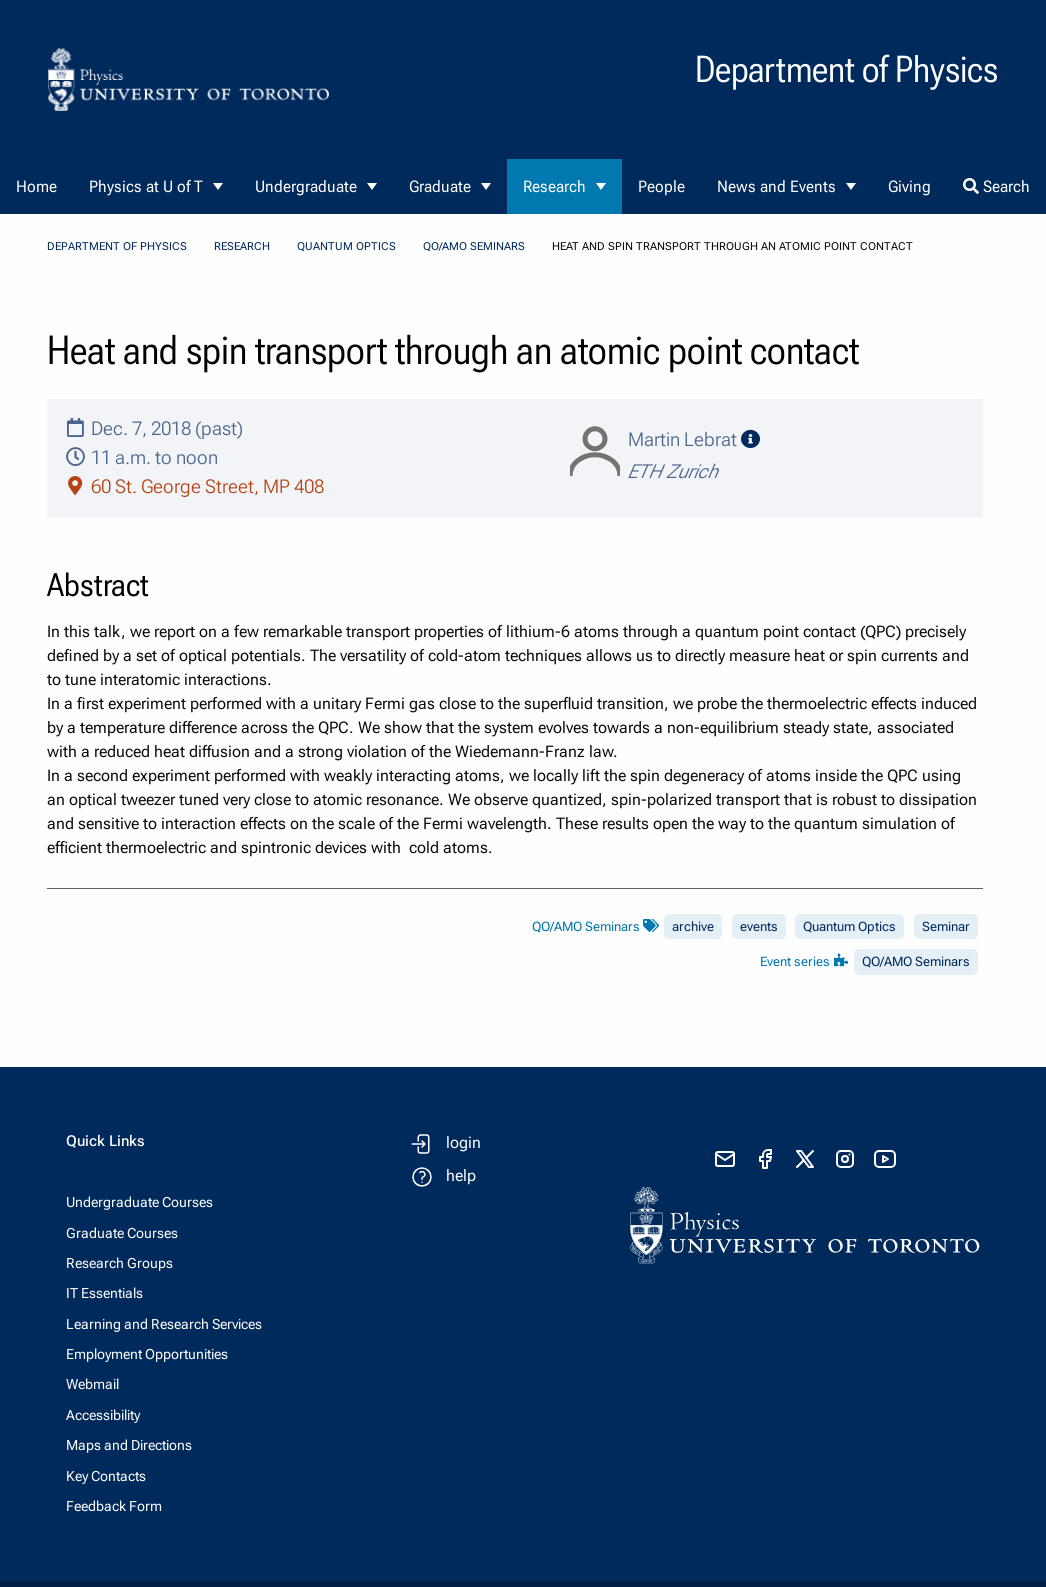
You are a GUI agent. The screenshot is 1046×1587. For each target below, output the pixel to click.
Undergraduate (306, 186)
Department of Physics (117, 246)
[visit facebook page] (765, 1159)
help (461, 1175)
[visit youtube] (885, 1159)
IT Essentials (104, 1293)
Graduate (440, 186)
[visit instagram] (845, 1159)
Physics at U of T (146, 186)
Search (996, 186)
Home (36, 186)
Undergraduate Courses (139, 1202)
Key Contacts (106, 1476)
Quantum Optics (346, 246)
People (661, 186)
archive (693, 926)
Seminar (946, 926)
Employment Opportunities (147, 1354)
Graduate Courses (122, 1233)
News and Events (776, 186)
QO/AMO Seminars (474, 246)
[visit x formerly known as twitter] (805, 1159)
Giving (909, 186)
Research (554, 186)
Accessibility (103, 1415)
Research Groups (119, 1263)
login (463, 1142)
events (759, 926)
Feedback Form (114, 1506)
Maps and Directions (129, 1445)
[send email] (725, 1159)
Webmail (92, 1384)
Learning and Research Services (164, 1324)
